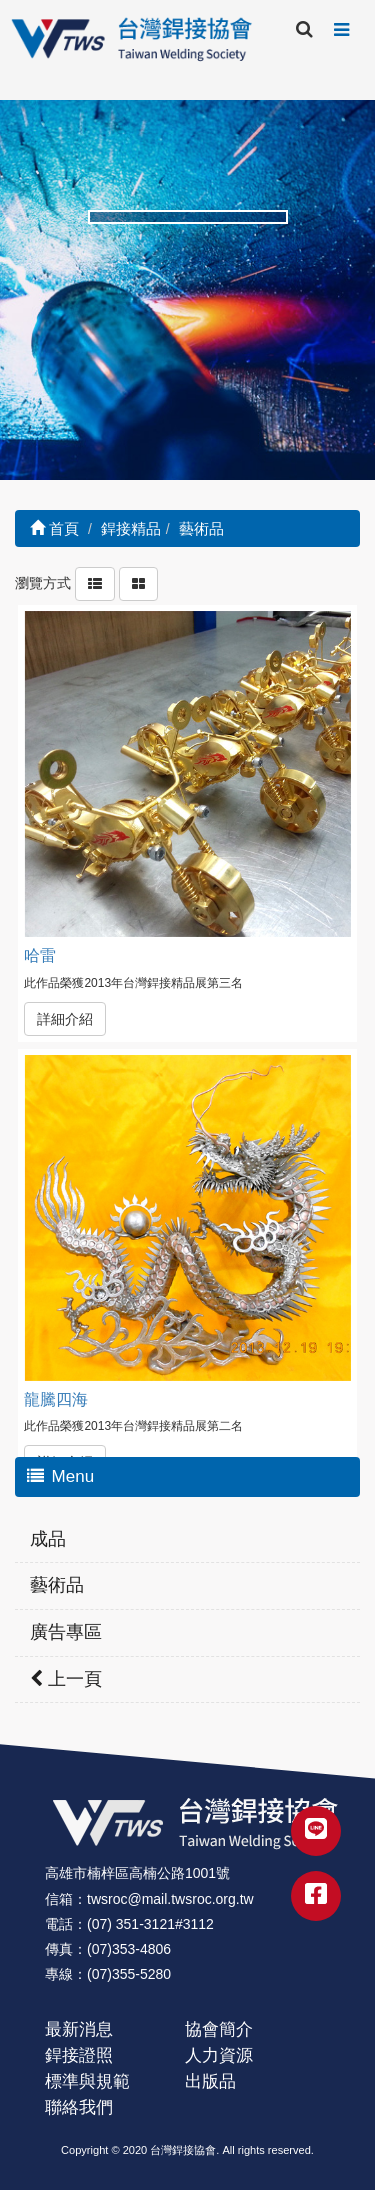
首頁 (54, 528)
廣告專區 (66, 1632)
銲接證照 (79, 2055)
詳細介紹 (65, 1019)
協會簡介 (219, 2029)
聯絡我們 (79, 2107)
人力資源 (219, 2055)
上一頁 (66, 1679)
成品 (48, 1539)
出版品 (210, 2081)
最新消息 (79, 2029)
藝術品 (57, 1585)
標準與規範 (87, 2081)
